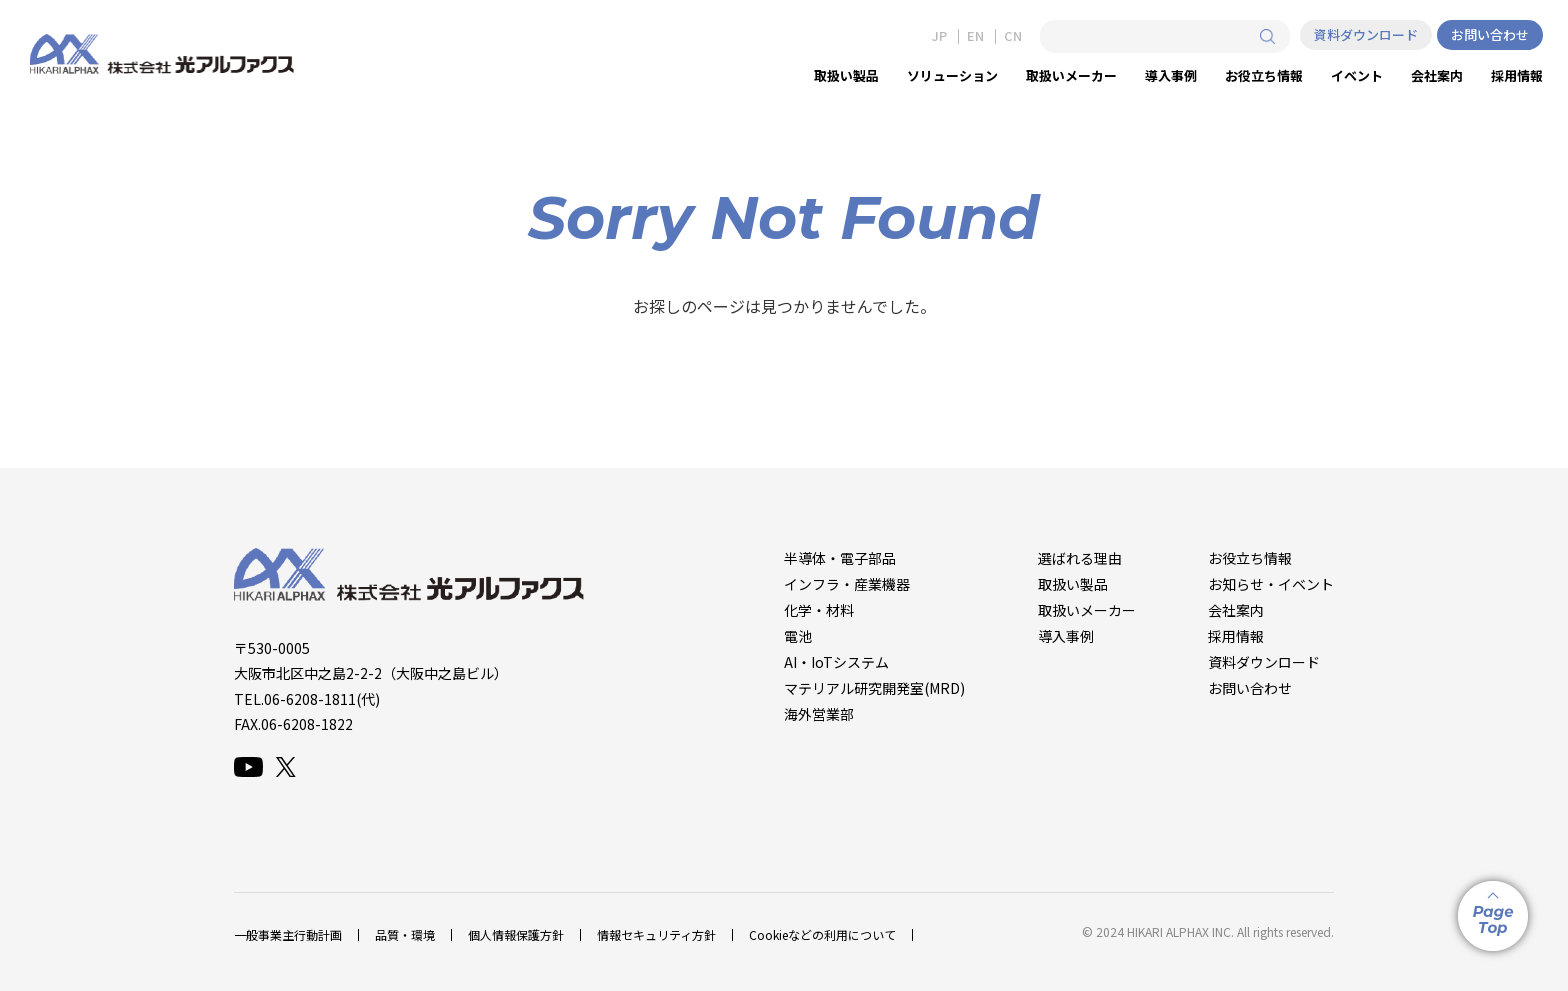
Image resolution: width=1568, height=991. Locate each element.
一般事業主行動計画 (288, 934)
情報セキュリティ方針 (656, 934)
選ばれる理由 (1080, 558)
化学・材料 (819, 610)
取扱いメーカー (1087, 610)
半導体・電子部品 (840, 558)
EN (975, 36)
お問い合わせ (1490, 34)
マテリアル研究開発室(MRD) (874, 688)
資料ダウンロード (1366, 34)
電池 (798, 636)
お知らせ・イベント (1271, 584)
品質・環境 (405, 934)
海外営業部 (819, 714)
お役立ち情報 (1250, 558)
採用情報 (1236, 636)
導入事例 (1066, 636)
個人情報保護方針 (516, 934)
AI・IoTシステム (836, 662)
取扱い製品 (1073, 584)
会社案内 (1236, 610)
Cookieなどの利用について (822, 934)
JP (939, 36)
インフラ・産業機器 (847, 584)
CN (1013, 36)
